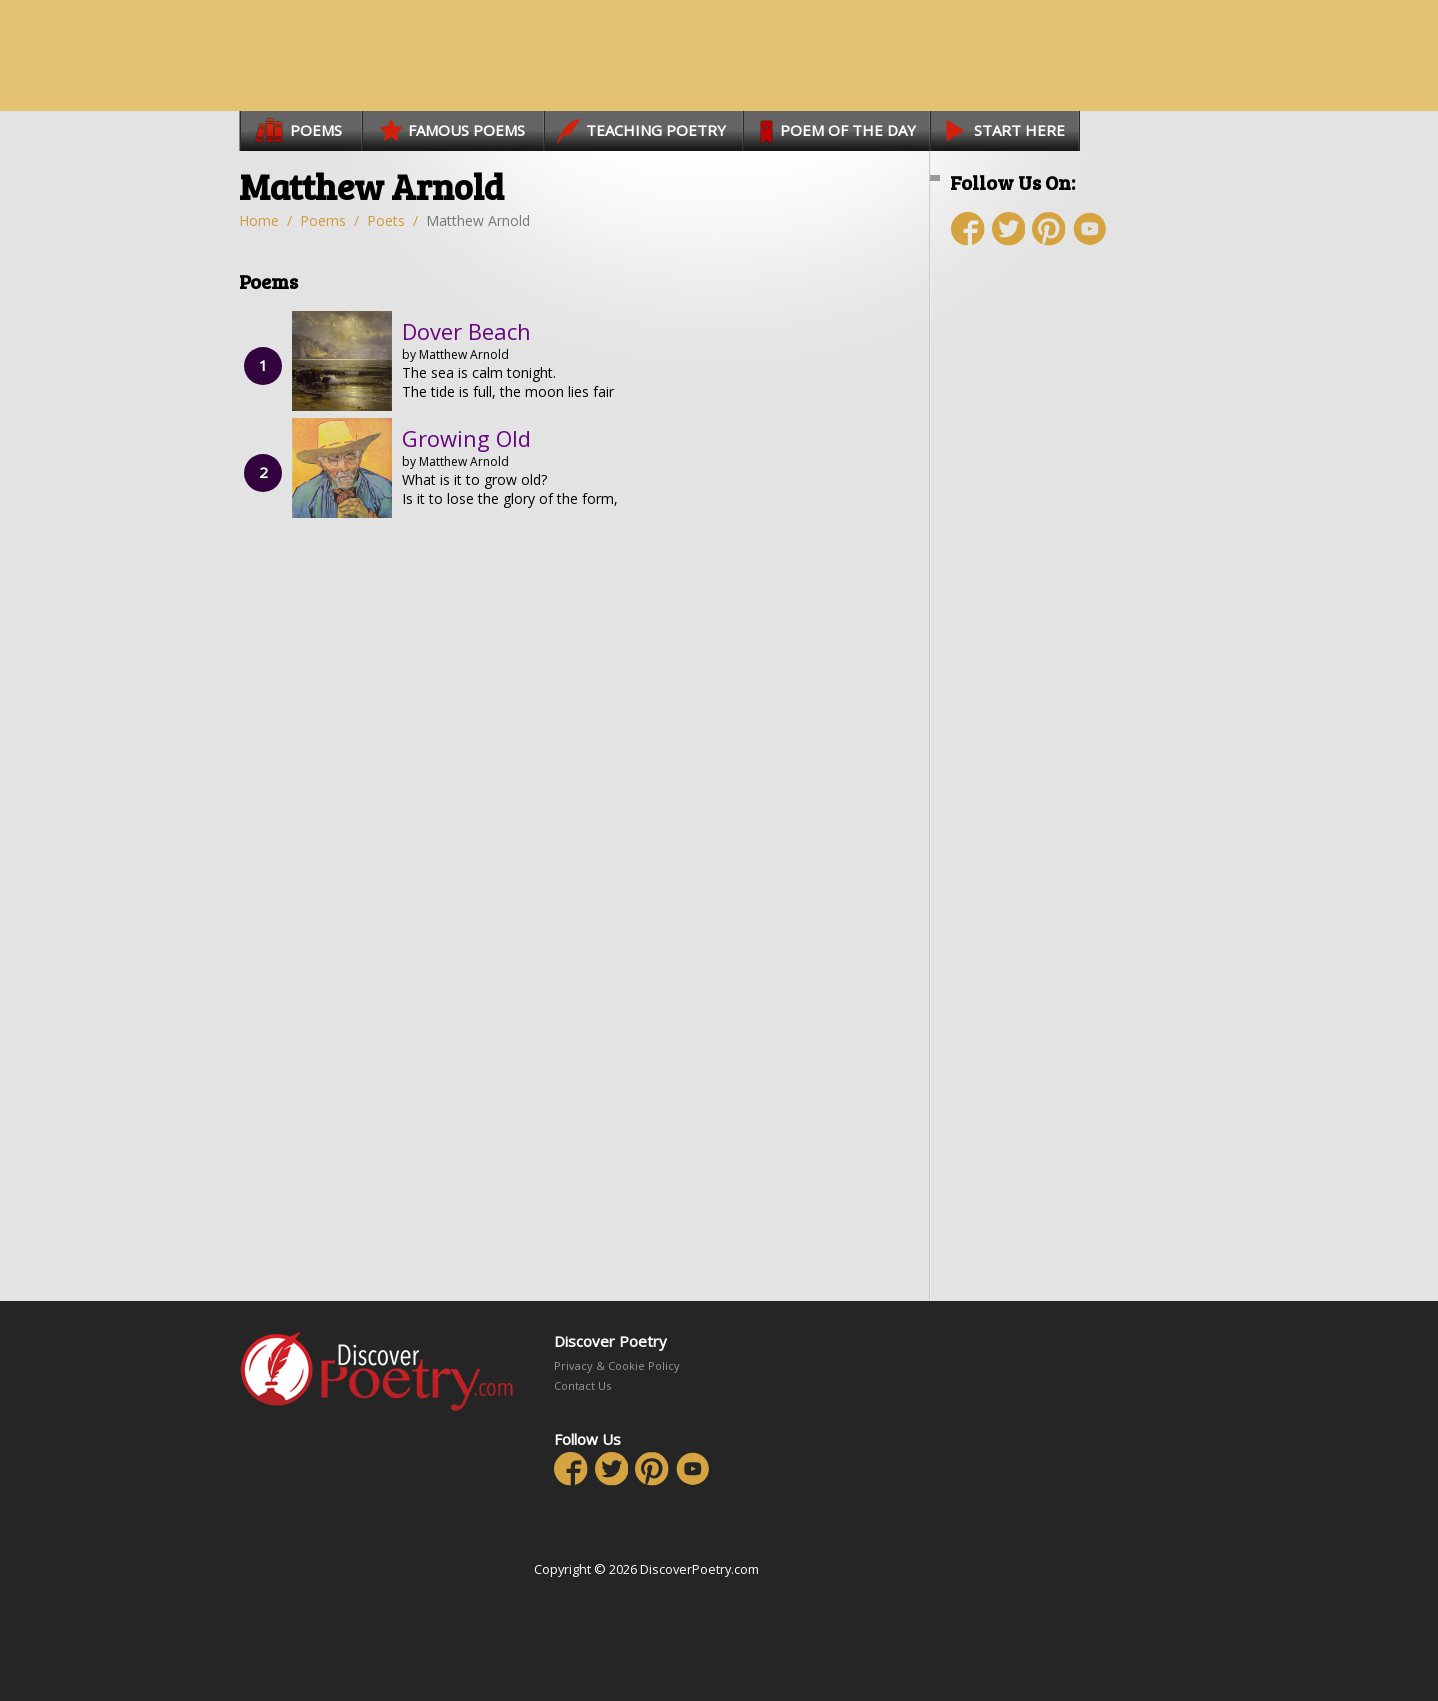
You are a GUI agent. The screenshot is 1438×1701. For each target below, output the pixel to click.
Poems (323, 220)
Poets (386, 220)
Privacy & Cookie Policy (617, 1365)
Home (259, 220)
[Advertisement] (1069, 617)
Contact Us (582, 1385)
